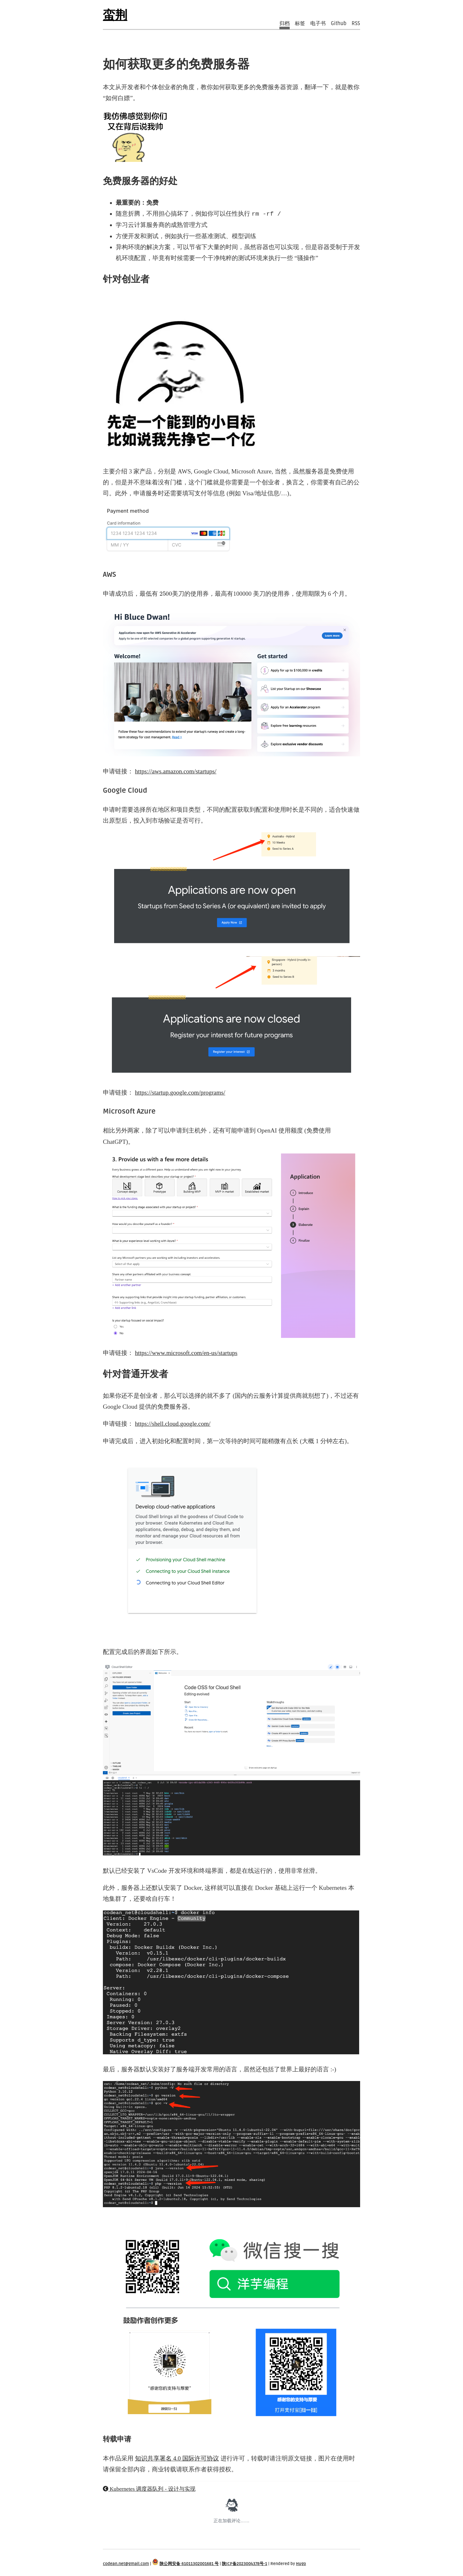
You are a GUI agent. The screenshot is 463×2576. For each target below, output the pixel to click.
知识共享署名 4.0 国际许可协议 (177, 2458)
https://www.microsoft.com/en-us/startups (186, 1352)
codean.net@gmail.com (126, 2563)
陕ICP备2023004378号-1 (244, 2563)
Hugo (301, 2563)
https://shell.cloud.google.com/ (173, 1423)
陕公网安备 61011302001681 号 (189, 2563)
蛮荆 (115, 15)
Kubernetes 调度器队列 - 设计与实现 (149, 2489)
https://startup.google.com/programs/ (180, 1092)
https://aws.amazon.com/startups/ (175, 771)
